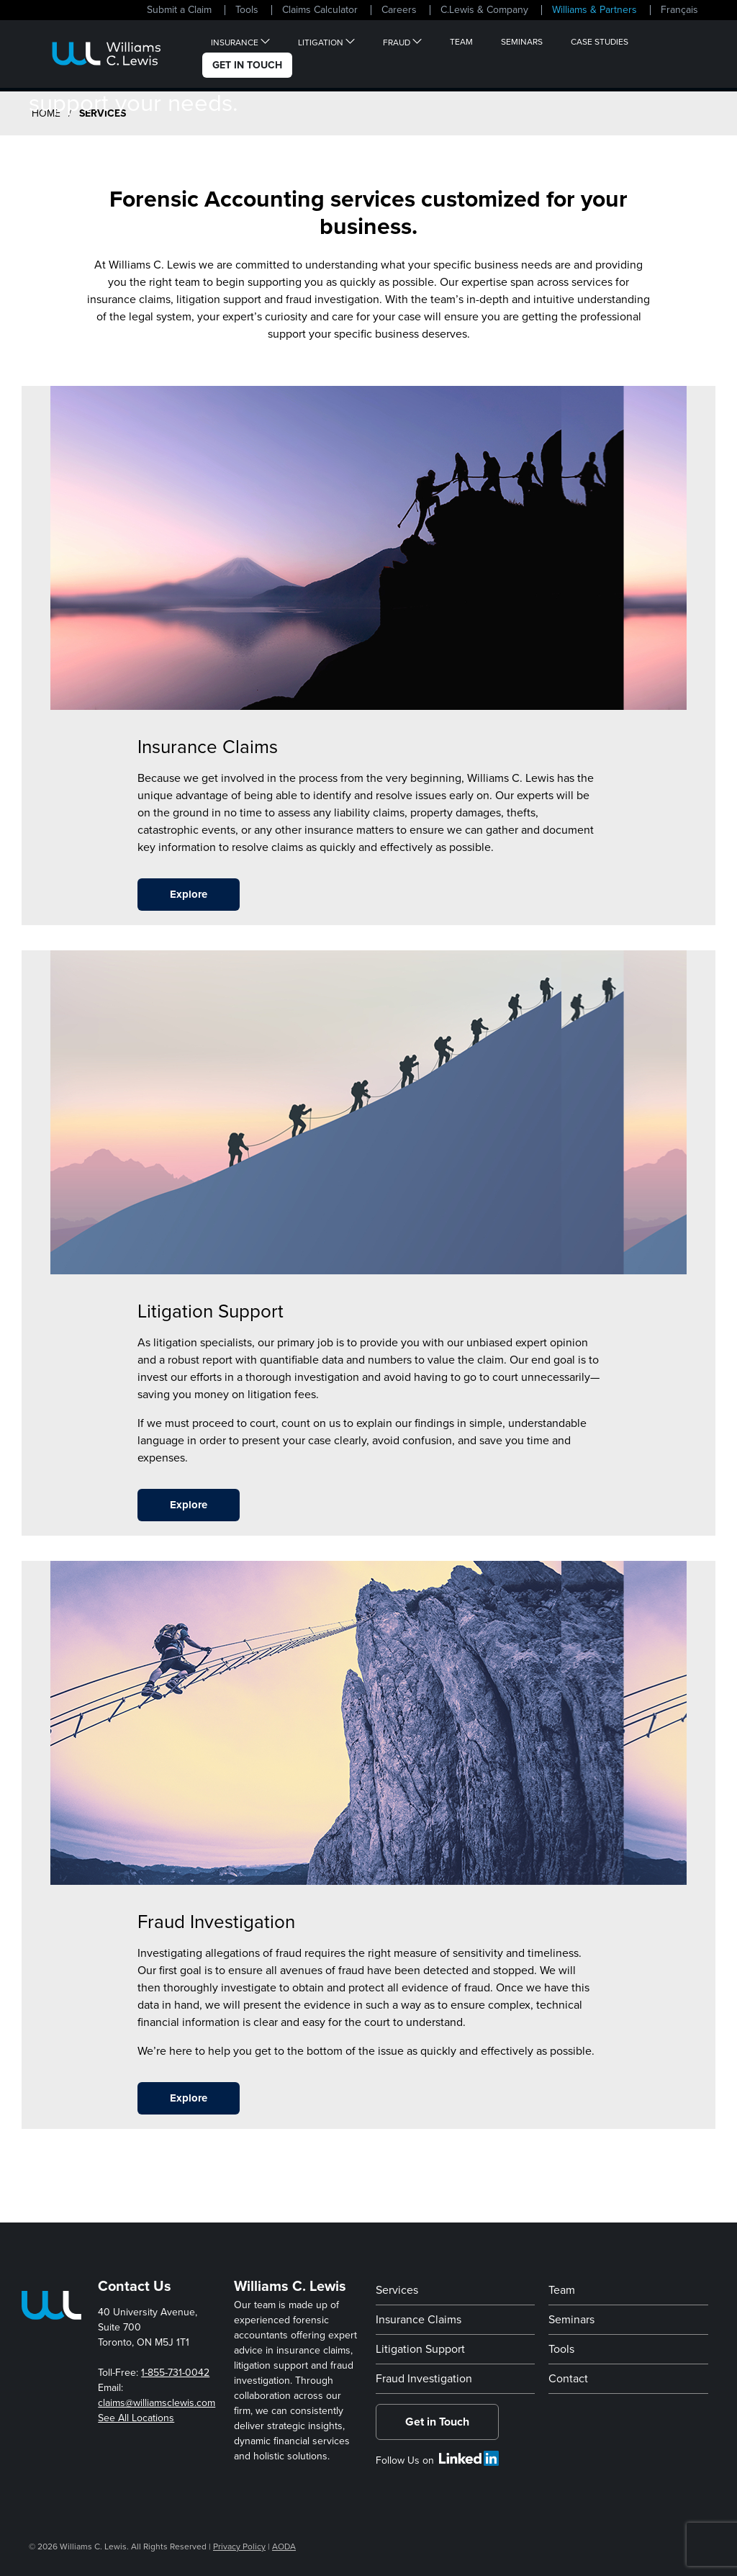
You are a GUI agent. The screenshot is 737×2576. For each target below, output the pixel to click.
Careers (399, 10)
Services (397, 2290)
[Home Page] (106, 54)
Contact (568, 2379)
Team (461, 42)
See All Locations (136, 2418)
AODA (284, 2546)
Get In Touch (247, 65)
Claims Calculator (320, 10)
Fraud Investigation (424, 2379)
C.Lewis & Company (484, 10)
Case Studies (599, 42)
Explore (188, 894)
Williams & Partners (594, 10)
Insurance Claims (418, 2319)
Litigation (320, 42)
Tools (246, 10)
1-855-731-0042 (175, 2372)
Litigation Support (420, 2349)
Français (679, 10)
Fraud (396, 42)
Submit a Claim (179, 10)
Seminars (522, 42)
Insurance (234, 42)
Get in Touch (437, 2422)
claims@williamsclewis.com (156, 2403)
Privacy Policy (239, 2546)
